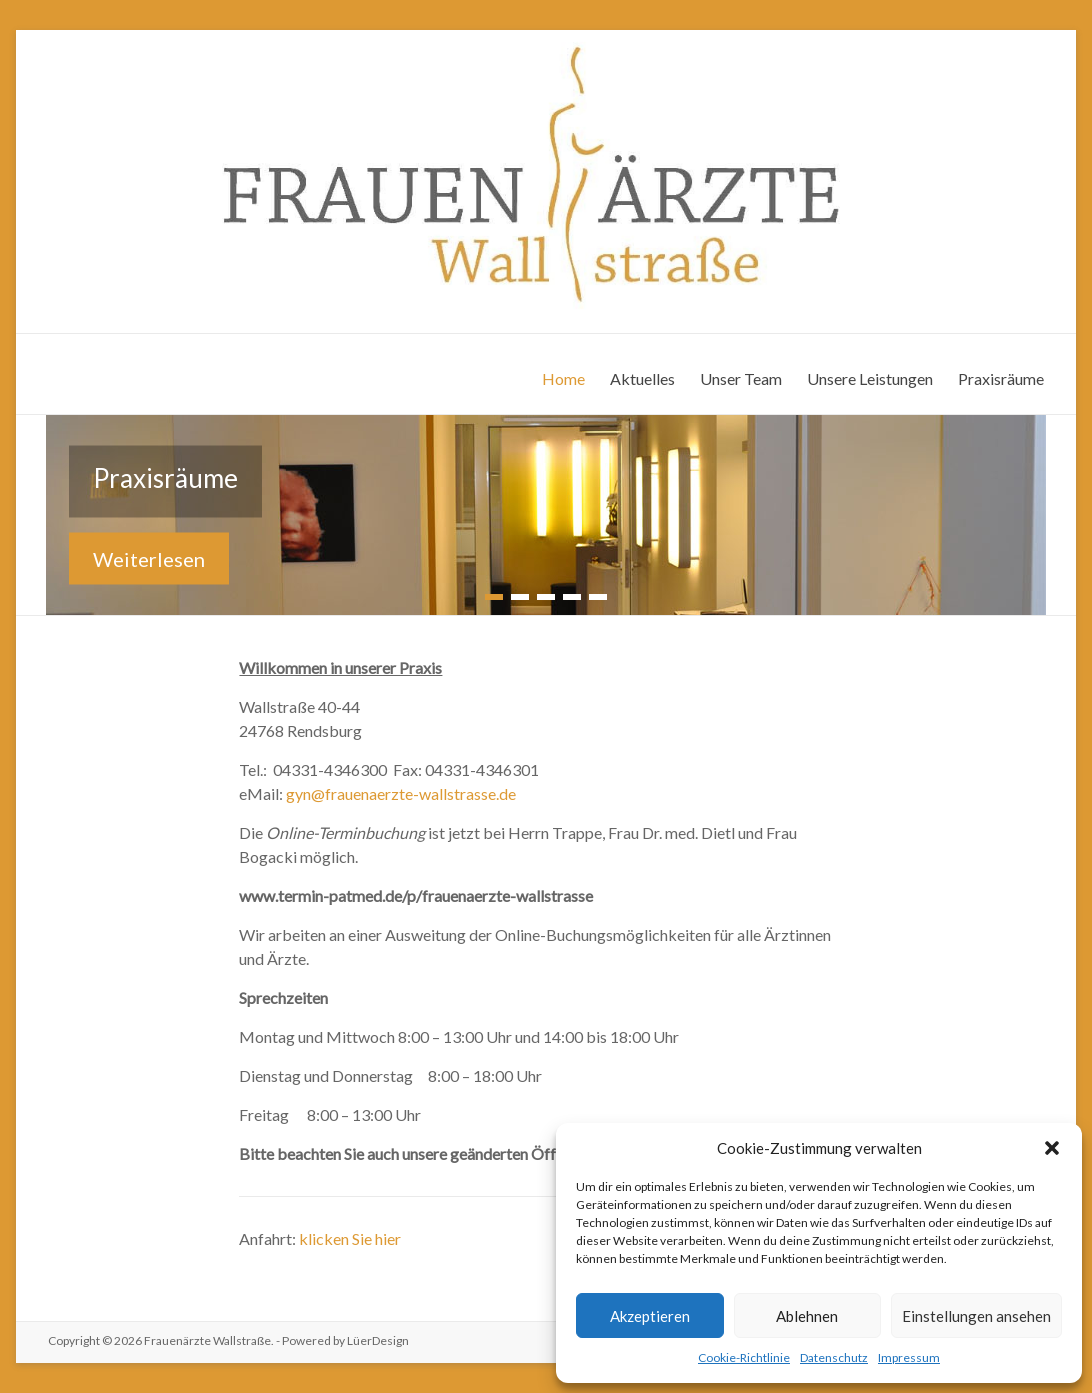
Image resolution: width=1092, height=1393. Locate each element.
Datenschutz (834, 1357)
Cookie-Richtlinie (744, 1357)
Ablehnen (807, 1316)
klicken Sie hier (350, 1238)
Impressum (909, 1357)
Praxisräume (1001, 378)
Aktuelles (642, 378)
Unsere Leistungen (870, 378)
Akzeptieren (650, 1316)
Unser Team (741, 378)
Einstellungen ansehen (976, 1316)
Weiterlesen (149, 558)
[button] (1052, 1148)
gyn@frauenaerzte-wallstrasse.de (401, 793)
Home (563, 378)
